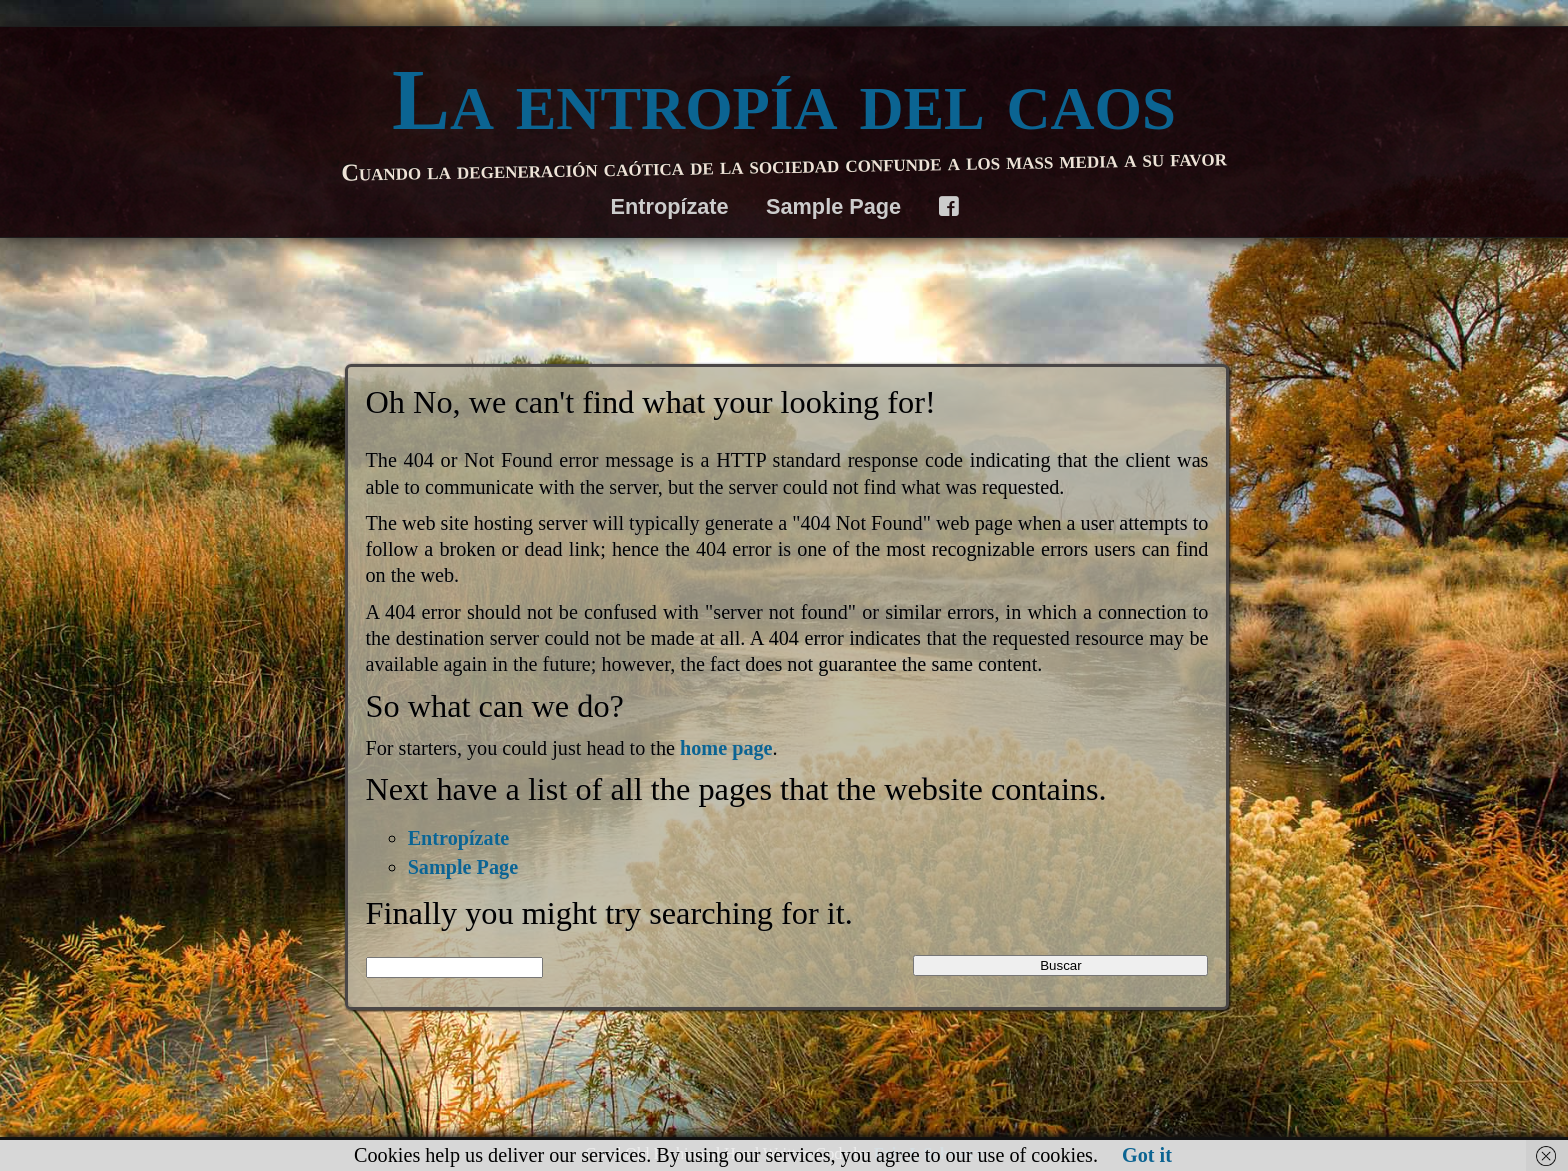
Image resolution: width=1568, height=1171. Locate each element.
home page (726, 748)
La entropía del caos (784, 100)
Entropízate (669, 206)
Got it (1147, 1155)
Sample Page (833, 206)
